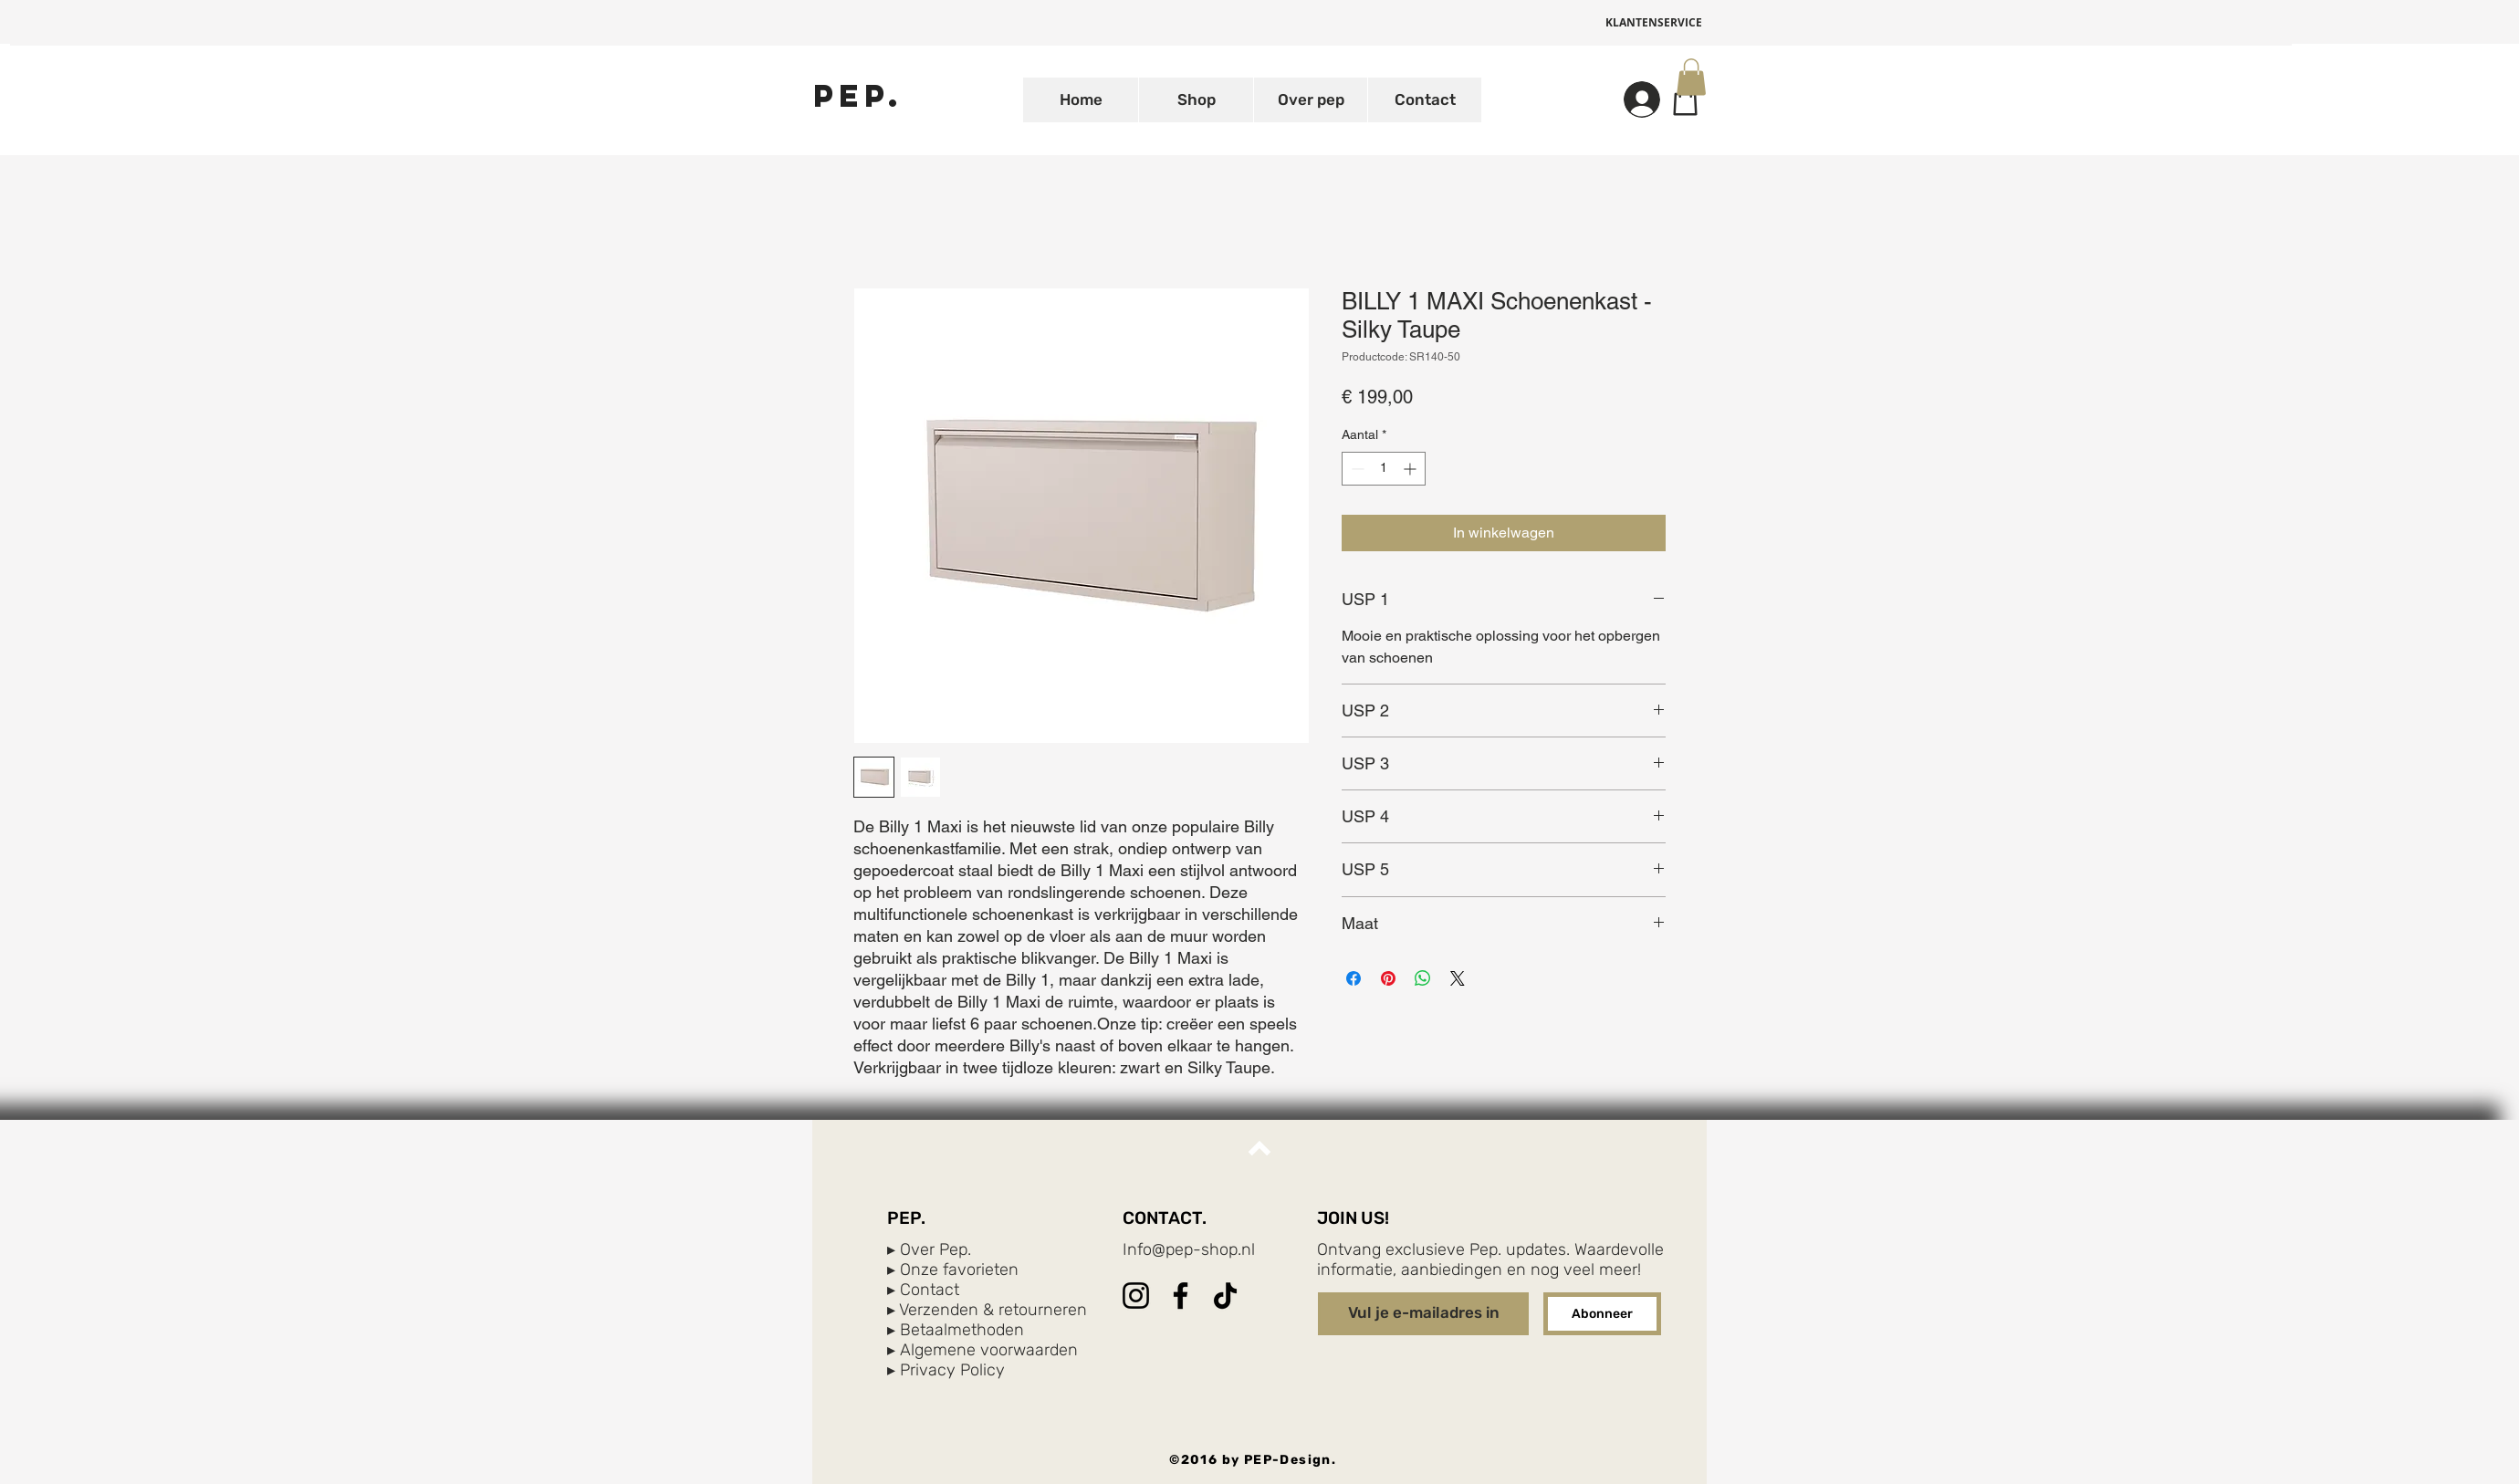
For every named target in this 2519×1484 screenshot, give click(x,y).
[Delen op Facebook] (1353, 978)
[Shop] (1685, 99)
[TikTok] (1225, 1295)
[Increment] (1411, 469)
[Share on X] (1458, 978)
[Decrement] (1355, 469)
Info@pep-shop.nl (1189, 1249)
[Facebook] (1180, 1295)
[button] (1691, 77)
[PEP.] (858, 95)
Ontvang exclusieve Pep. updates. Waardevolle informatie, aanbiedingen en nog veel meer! (1490, 1259)
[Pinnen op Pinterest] (1388, 978)
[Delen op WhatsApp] (1423, 978)
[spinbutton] (1383, 469)
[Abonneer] (1602, 1313)
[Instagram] (1136, 1295)
